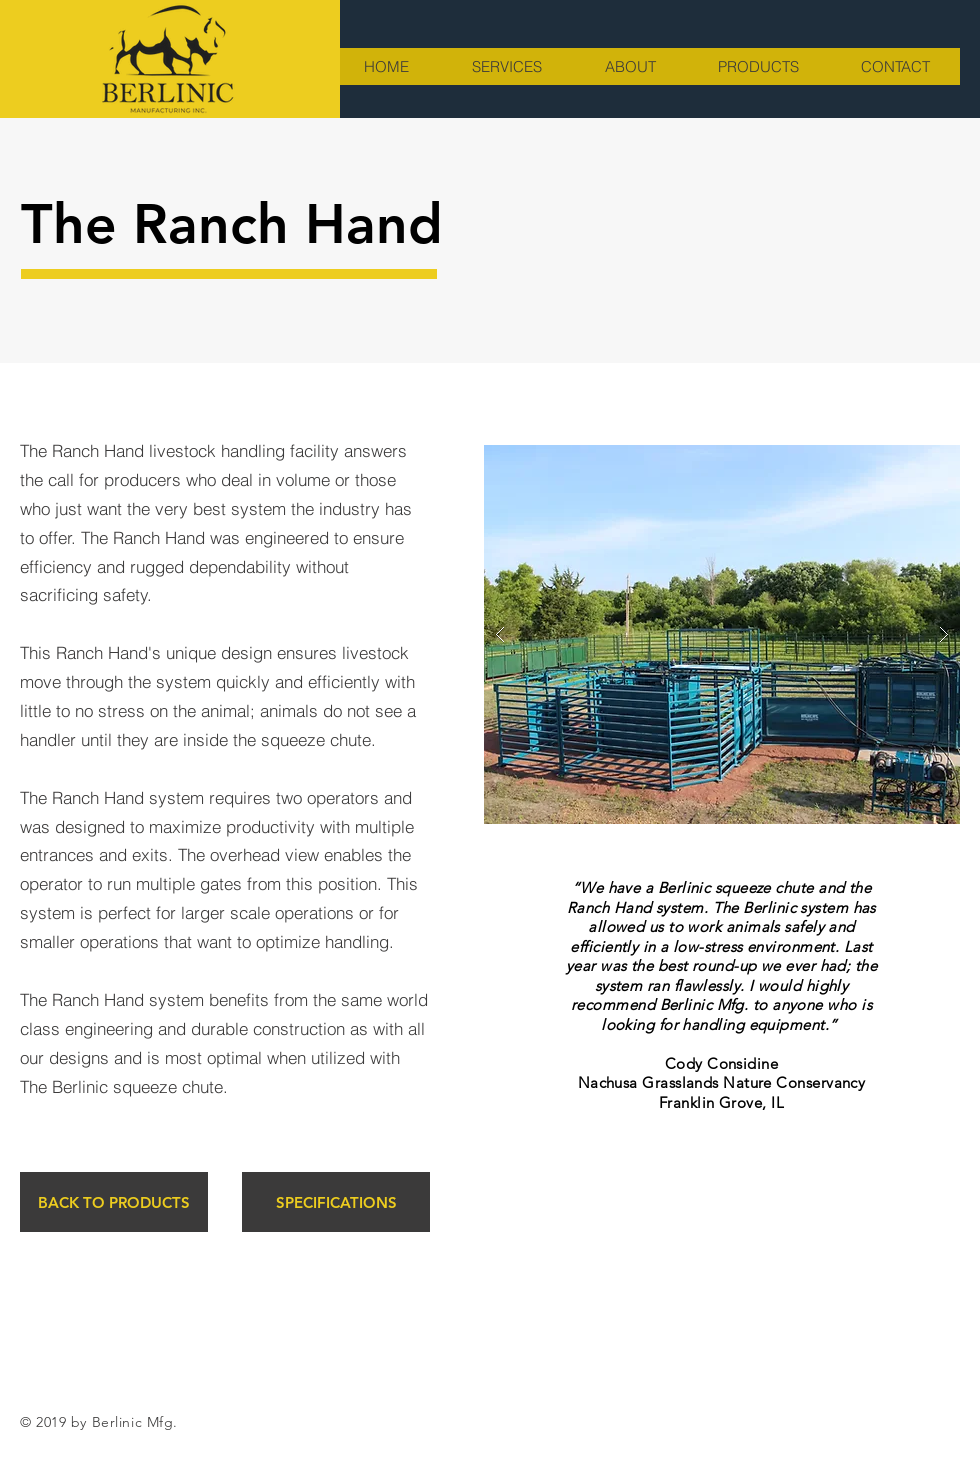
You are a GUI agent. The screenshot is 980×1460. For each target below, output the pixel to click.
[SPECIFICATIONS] (336, 1202)
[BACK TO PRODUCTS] (114, 1202)
